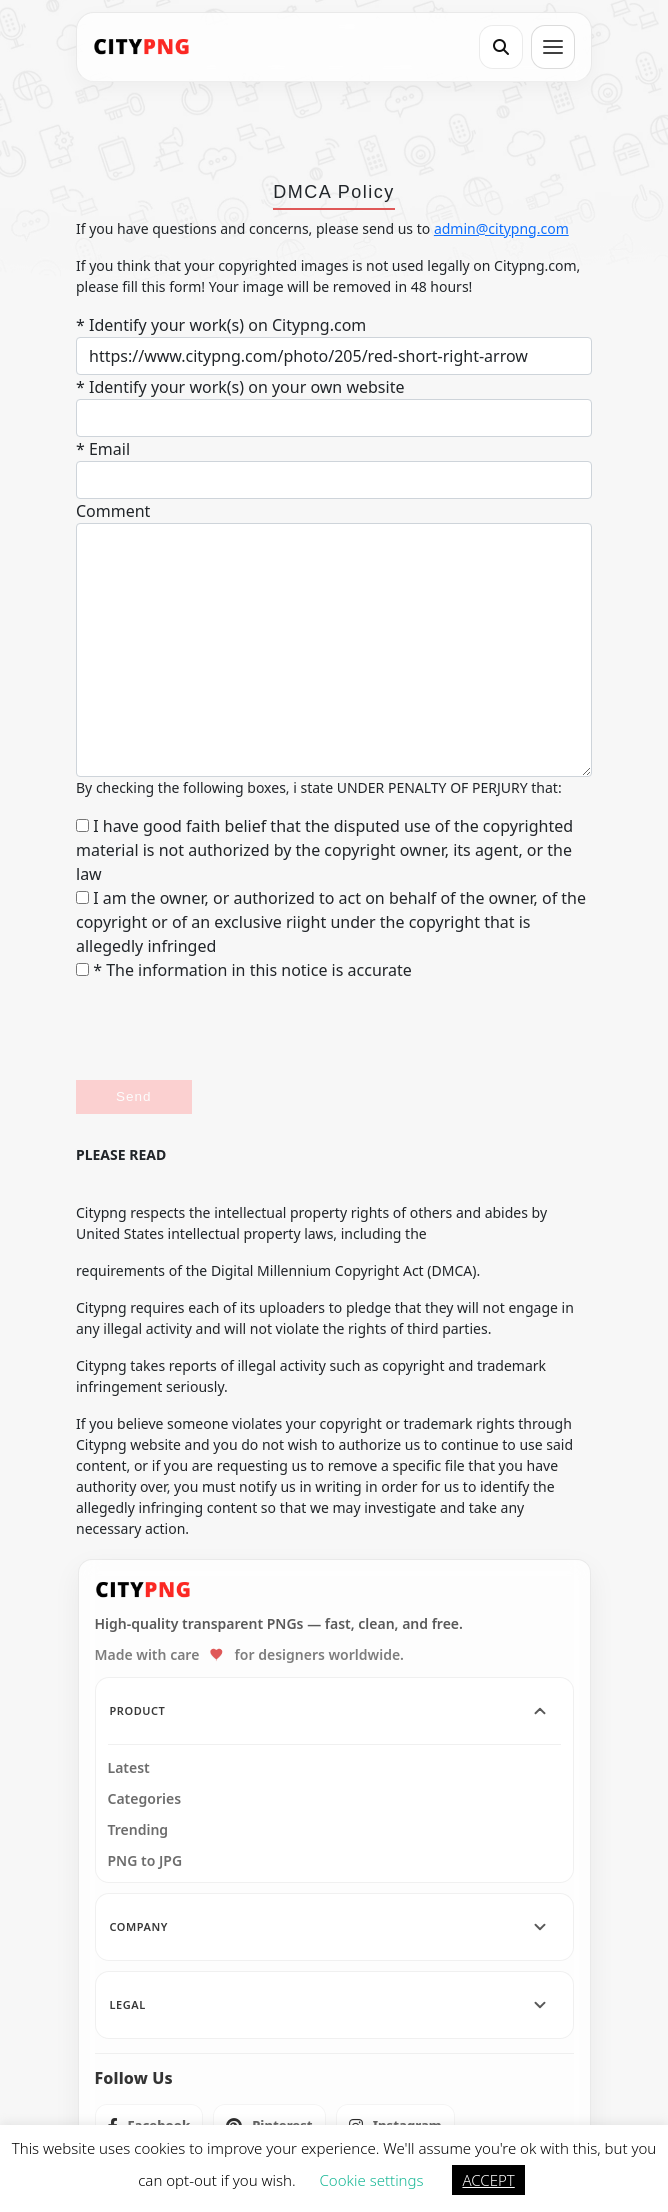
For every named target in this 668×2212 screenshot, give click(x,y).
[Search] (501, 47)
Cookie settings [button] (372, 2180)
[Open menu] (553, 47)
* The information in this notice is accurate (244, 970)
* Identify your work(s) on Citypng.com (221, 325)
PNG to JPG (145, 1861)
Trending (138, 1830)
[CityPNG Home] (142, 47)
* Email (103, 449)
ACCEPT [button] (488, 2180)
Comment (113, 511)
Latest (129, 1768)
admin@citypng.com (501, 228)
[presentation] (228, 1031)
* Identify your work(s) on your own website (240, 387)
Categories (145, 1799)
